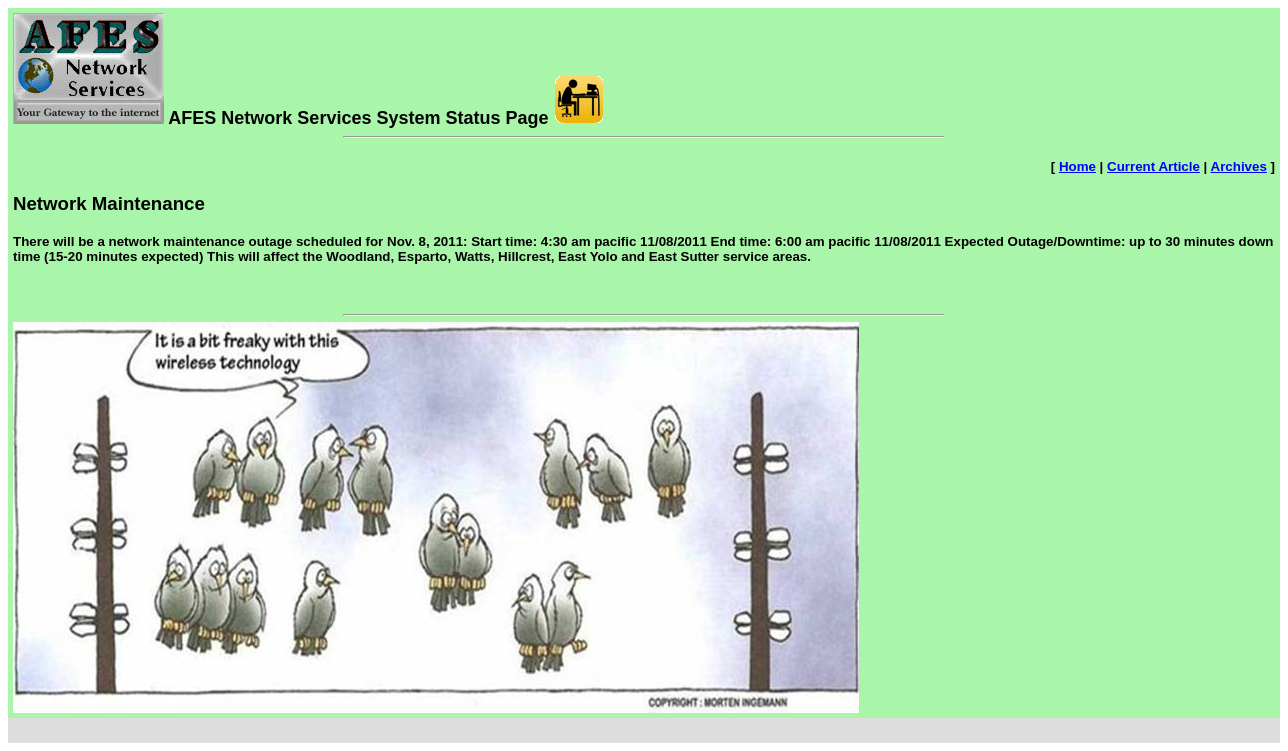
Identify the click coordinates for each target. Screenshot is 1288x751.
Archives (1239, 166)
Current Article (1153, 166)
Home (1077, 166)
